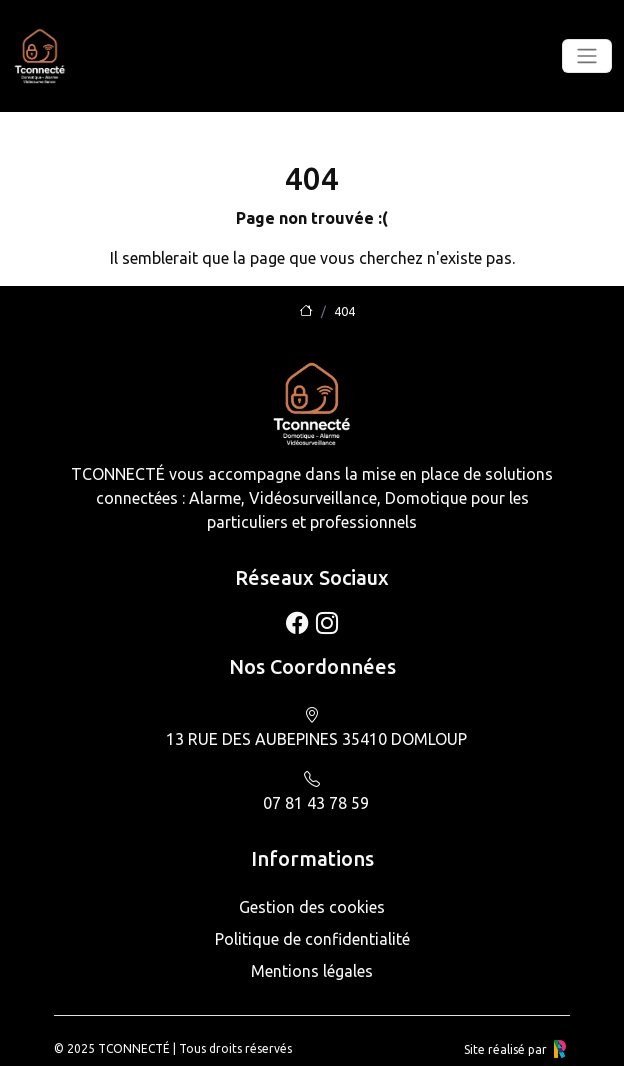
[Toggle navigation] (587, 56)
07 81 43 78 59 (316, 803)
